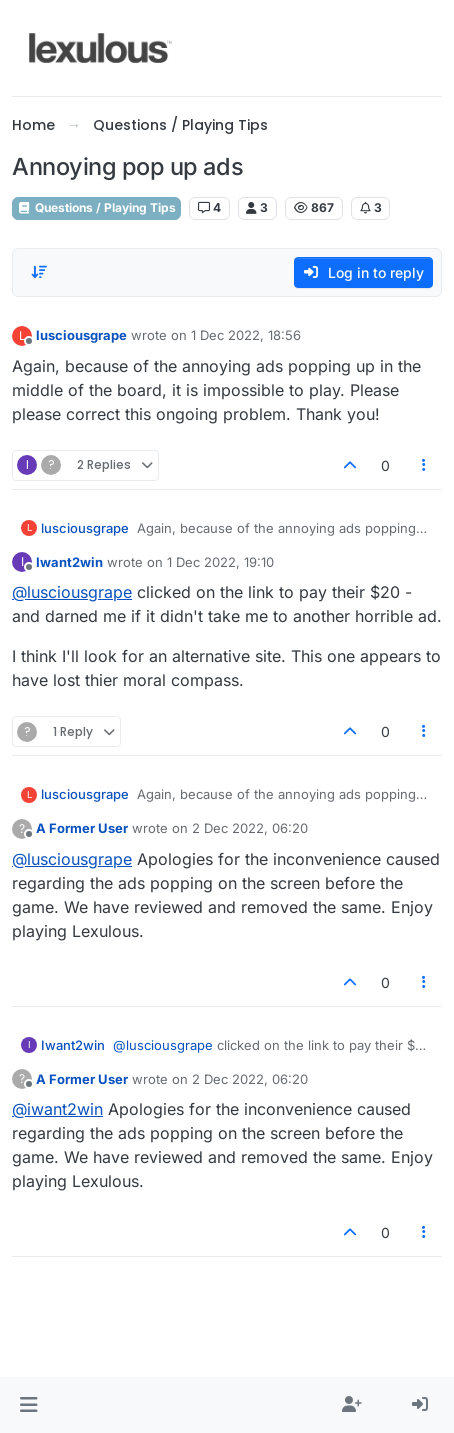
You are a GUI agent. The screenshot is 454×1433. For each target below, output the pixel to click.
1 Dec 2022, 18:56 (246, 335)
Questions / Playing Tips (96, 207)
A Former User (82, 828)
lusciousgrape (81, 335)
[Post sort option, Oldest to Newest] (39, 272)
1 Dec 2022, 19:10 (220, 562)
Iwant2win (69, 562)
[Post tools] (425, 465)
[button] (28, 1405)
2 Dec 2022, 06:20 (250, 828)
